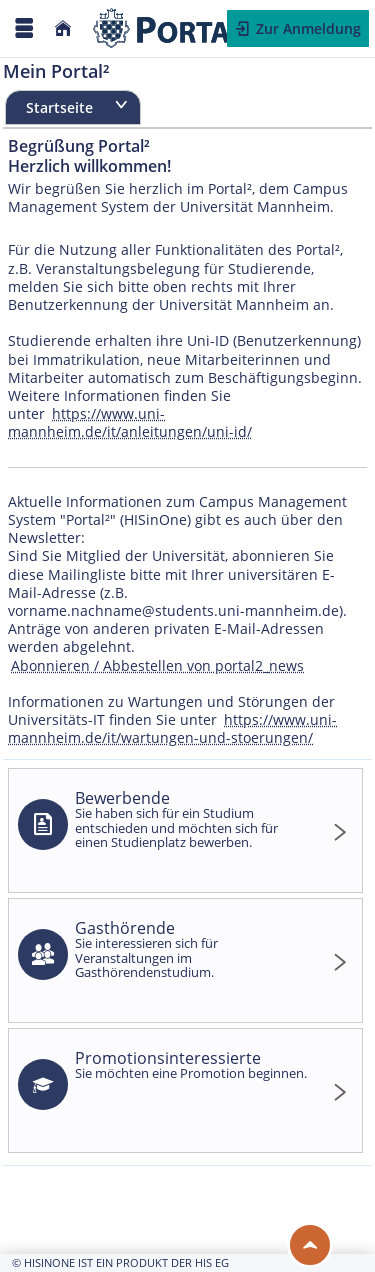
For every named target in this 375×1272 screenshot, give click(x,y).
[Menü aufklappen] (24, 28)
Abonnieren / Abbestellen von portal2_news (157, 665)
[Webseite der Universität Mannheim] (176, 28)
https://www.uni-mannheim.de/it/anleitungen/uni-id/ (130, 422)
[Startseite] (63, 28)
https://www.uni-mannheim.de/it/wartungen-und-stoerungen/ (172, 728)
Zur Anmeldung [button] (306, 28)
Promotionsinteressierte (192, 1064)
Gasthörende (192, 948)
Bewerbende (192, 818)
